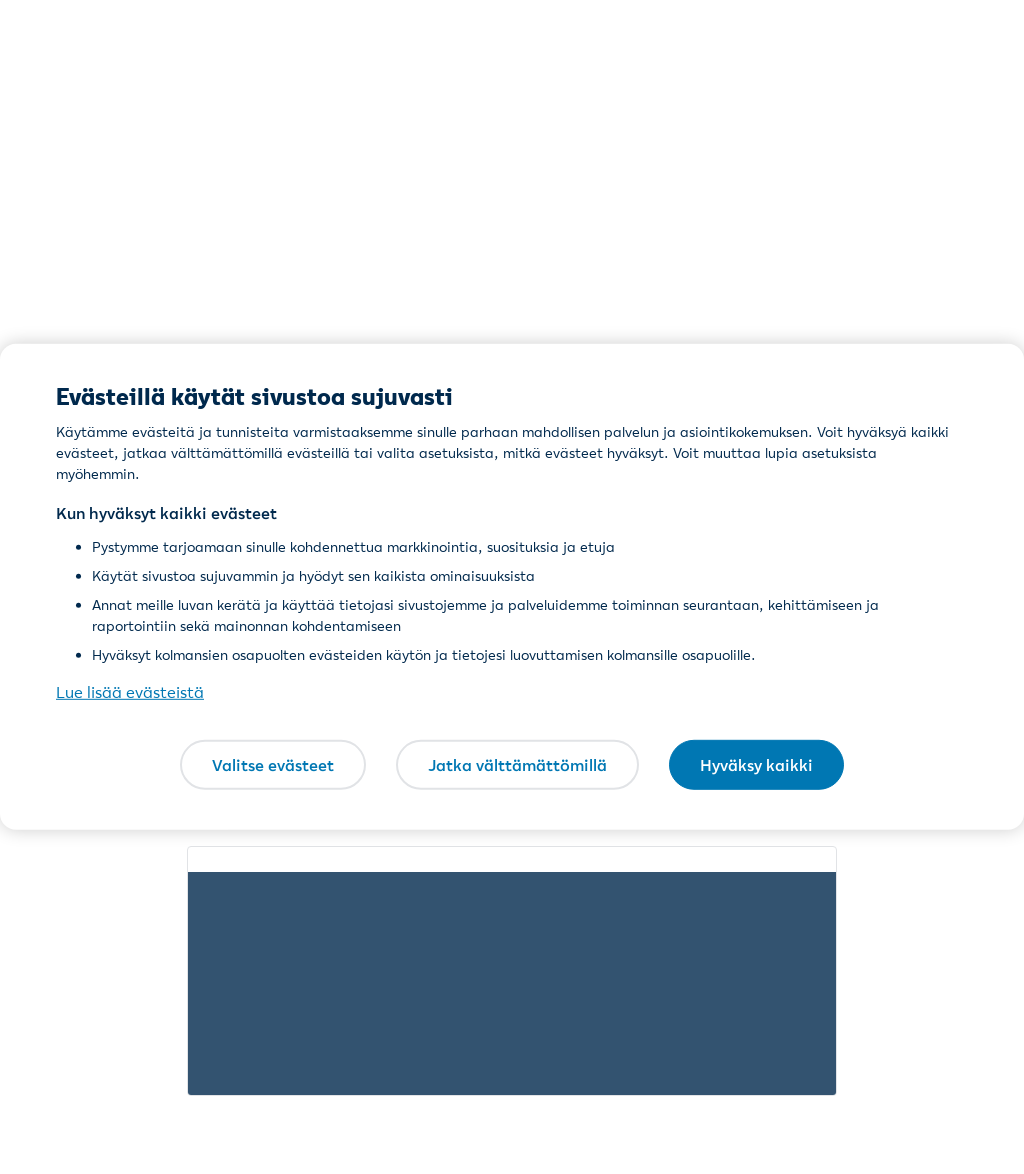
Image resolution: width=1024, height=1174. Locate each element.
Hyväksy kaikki (756, 764)
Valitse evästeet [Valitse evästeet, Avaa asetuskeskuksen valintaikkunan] (273, 764)
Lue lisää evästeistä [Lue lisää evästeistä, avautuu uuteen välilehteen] (130, 692)
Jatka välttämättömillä (517, 764)
